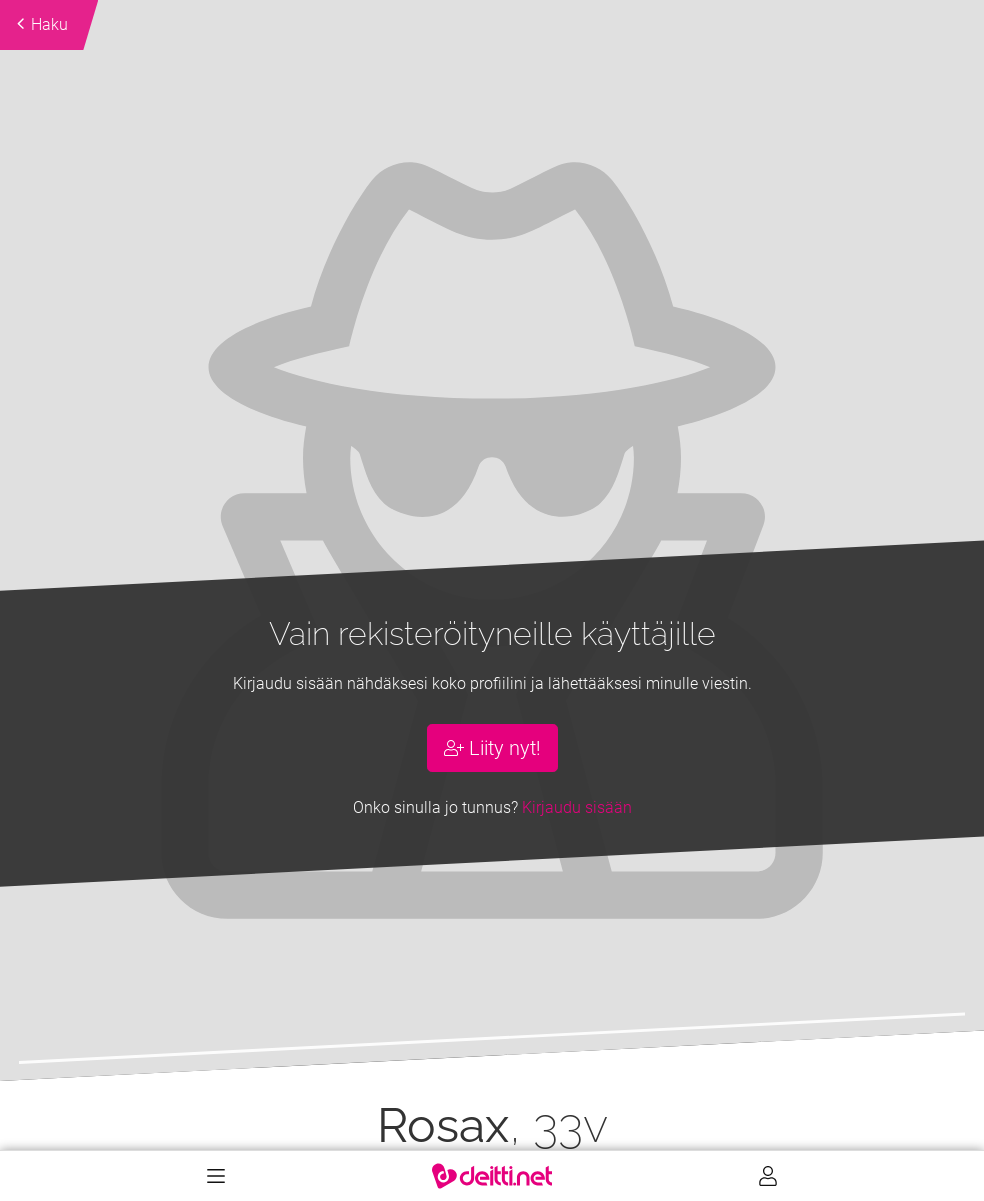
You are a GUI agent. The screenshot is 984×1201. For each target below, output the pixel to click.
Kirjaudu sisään (577, 807)
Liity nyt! (492, 748)
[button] (98, 540)
